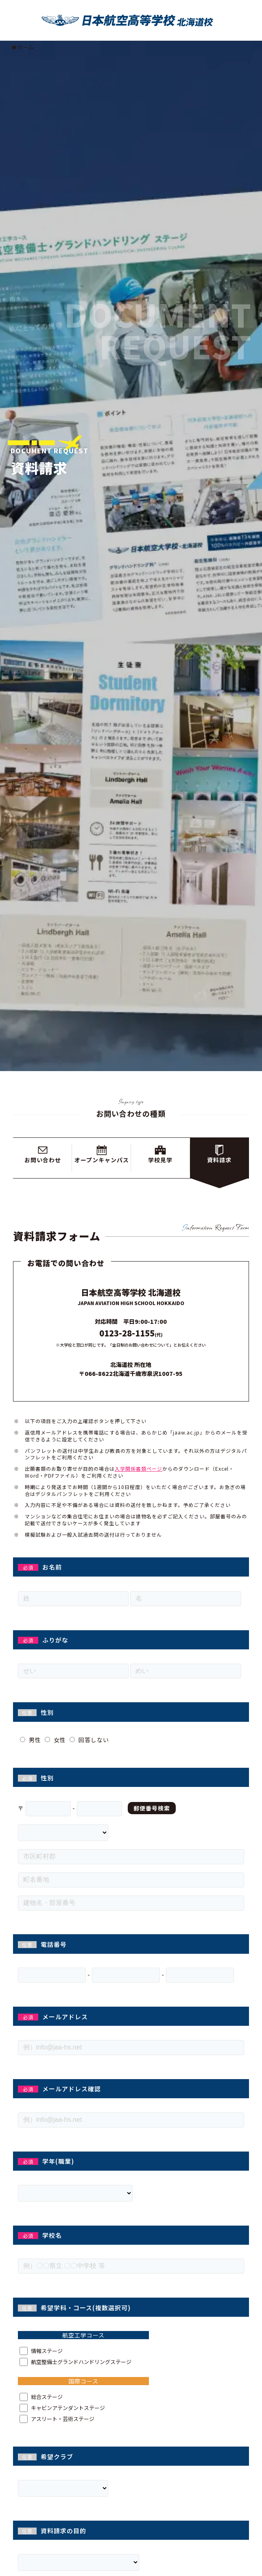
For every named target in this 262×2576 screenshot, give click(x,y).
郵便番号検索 (151, 1808)
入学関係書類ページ (138, 1468)
